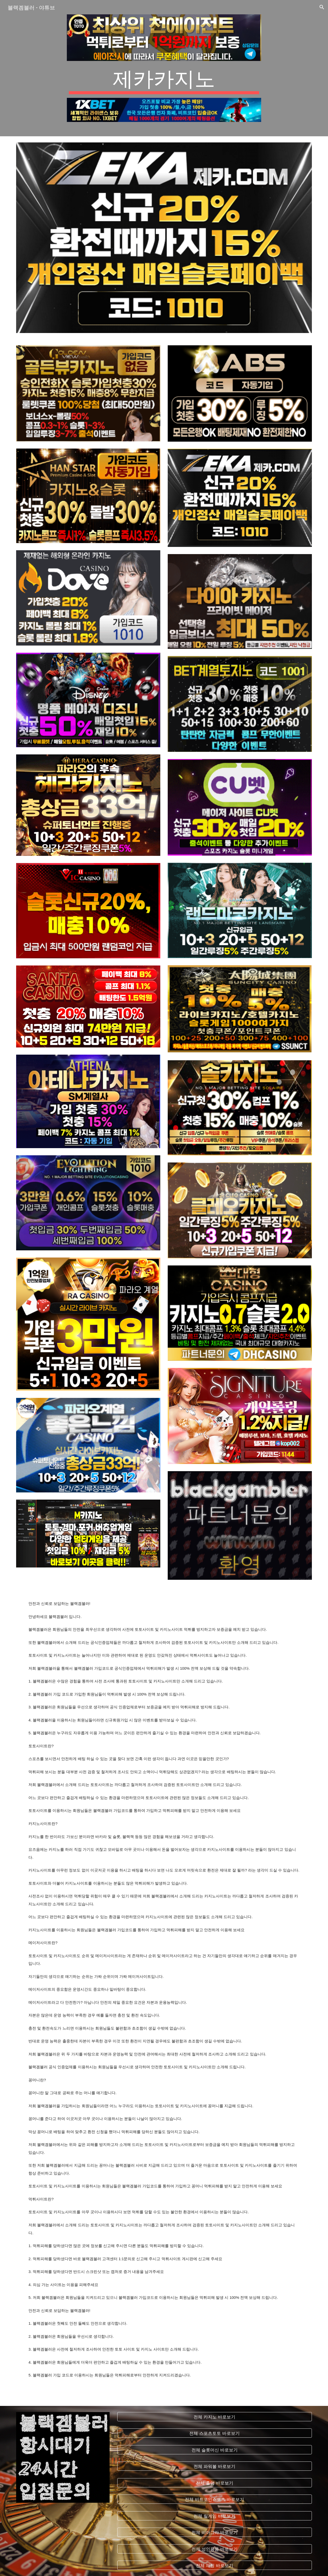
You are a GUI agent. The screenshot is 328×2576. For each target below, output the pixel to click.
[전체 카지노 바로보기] (215, 2416)
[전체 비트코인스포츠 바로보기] (215, 2499)
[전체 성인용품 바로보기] (215, 2548)
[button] (322, 7)
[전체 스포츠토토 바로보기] (215, 2433)
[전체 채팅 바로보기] (215, 2565)
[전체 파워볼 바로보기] (215, 2466)
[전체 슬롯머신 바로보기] (215, 2449)
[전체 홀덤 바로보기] (215, 2482)
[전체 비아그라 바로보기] (215, 2532)
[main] (164, 79)
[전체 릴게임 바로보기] (215, 2515)
